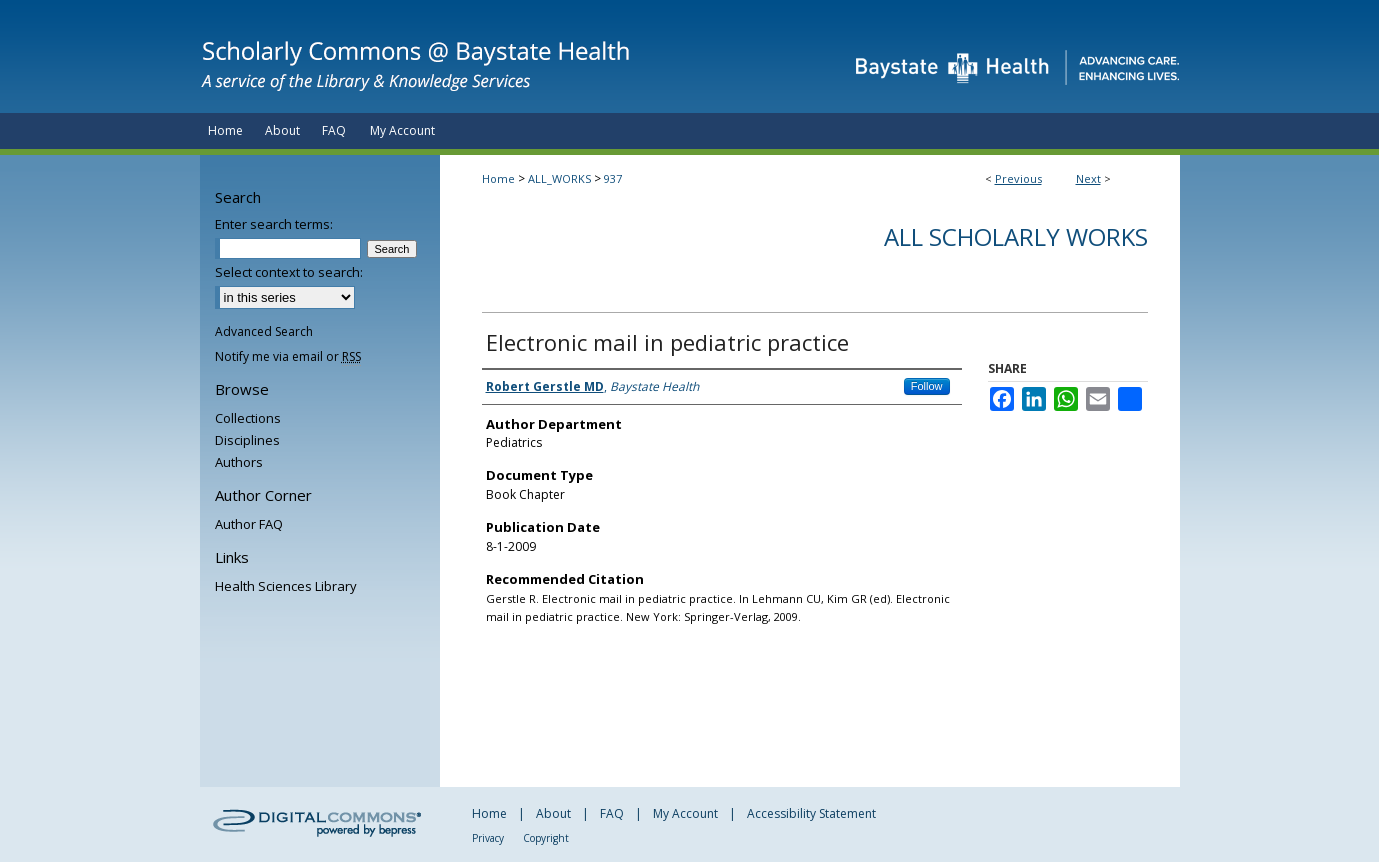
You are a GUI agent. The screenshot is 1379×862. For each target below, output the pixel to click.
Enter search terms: (274, 224)
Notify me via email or (288, 356)
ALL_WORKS (559, 178)
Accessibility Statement (811, 813)
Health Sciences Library (286, 586)
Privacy (488, 838)
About (553, 813)
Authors (239, 462)
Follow (927, 386)
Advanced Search (264, 331)
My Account (685, 813)
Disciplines (247, 440)
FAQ (612, 813)
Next (1088, 178)
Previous (1018, 178)
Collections (248, 418)
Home (498, 178)
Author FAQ (249, 524)
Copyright (546, 838)
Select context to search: (289, 272)
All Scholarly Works (1016, 236)
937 (613, 178)
